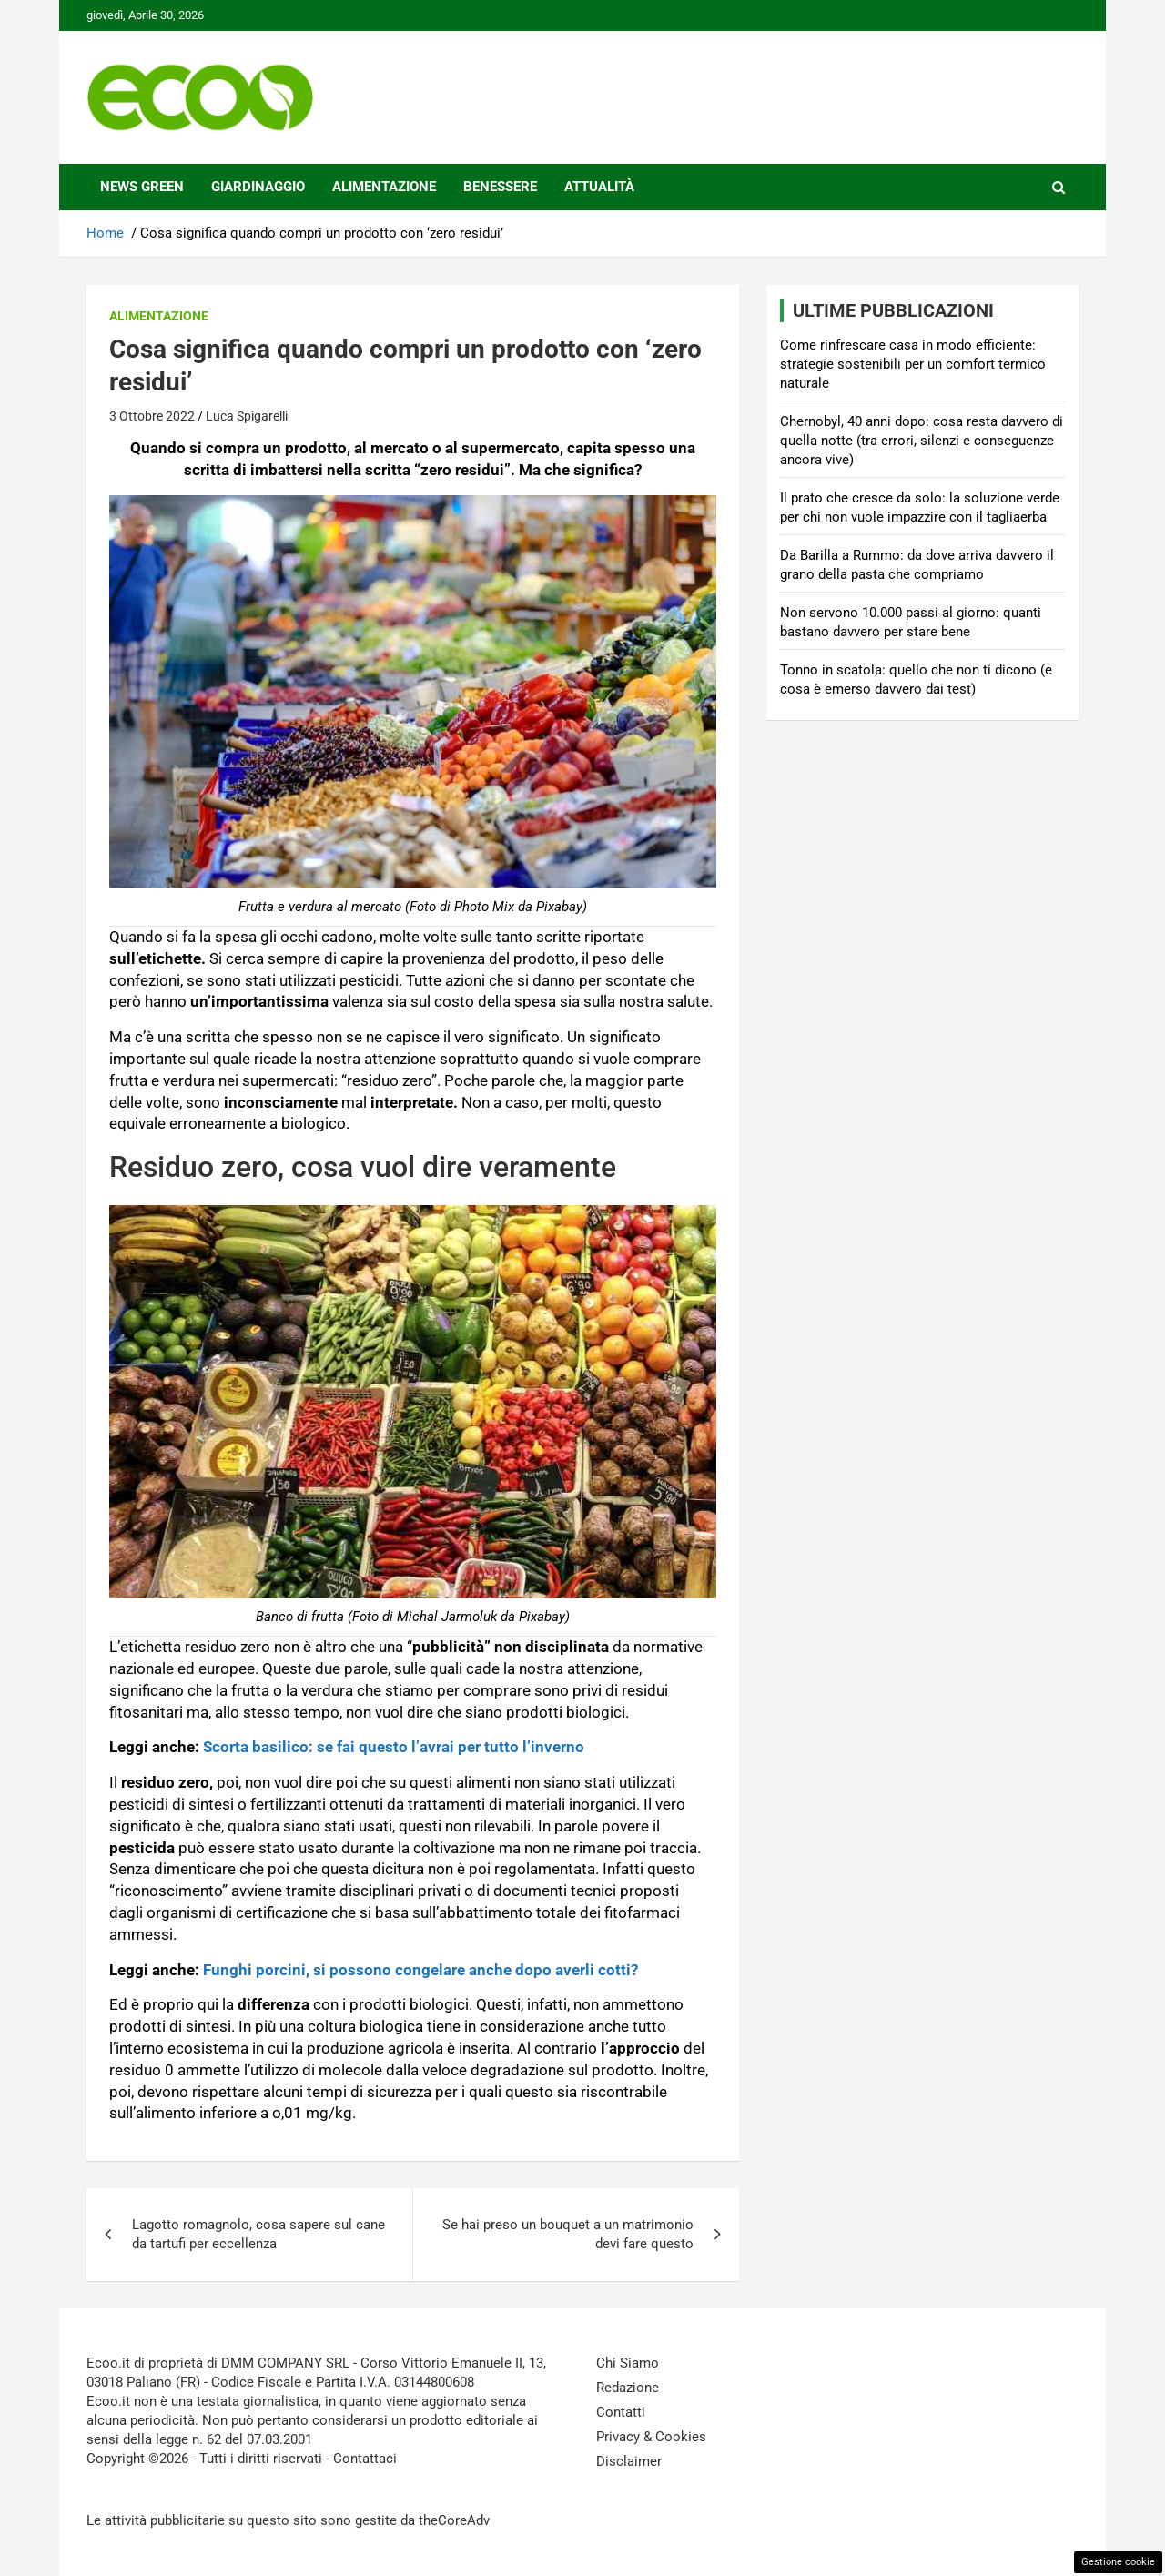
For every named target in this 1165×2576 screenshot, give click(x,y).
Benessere (500, 186)
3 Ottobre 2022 (152, 416)
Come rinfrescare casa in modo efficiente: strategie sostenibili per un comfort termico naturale (913, 364)
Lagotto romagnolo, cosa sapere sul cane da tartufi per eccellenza (258, 2234)
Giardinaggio (258, 186)
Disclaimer (629, 2461)
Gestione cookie (1118, 2562)
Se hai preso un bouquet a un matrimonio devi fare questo (568, 2234)
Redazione (627, 2387)
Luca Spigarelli (247, 416)
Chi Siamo (627, 2363)
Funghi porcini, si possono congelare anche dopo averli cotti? (420, 1970)
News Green (142, 186)
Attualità (599, 186)
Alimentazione (384, 186)
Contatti (620, 2412)
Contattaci (365, 2458)
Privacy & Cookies (651, 2437)
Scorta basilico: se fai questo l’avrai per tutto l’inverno (393, 1747)
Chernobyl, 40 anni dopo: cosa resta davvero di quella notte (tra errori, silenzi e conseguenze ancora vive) (921, 440)
